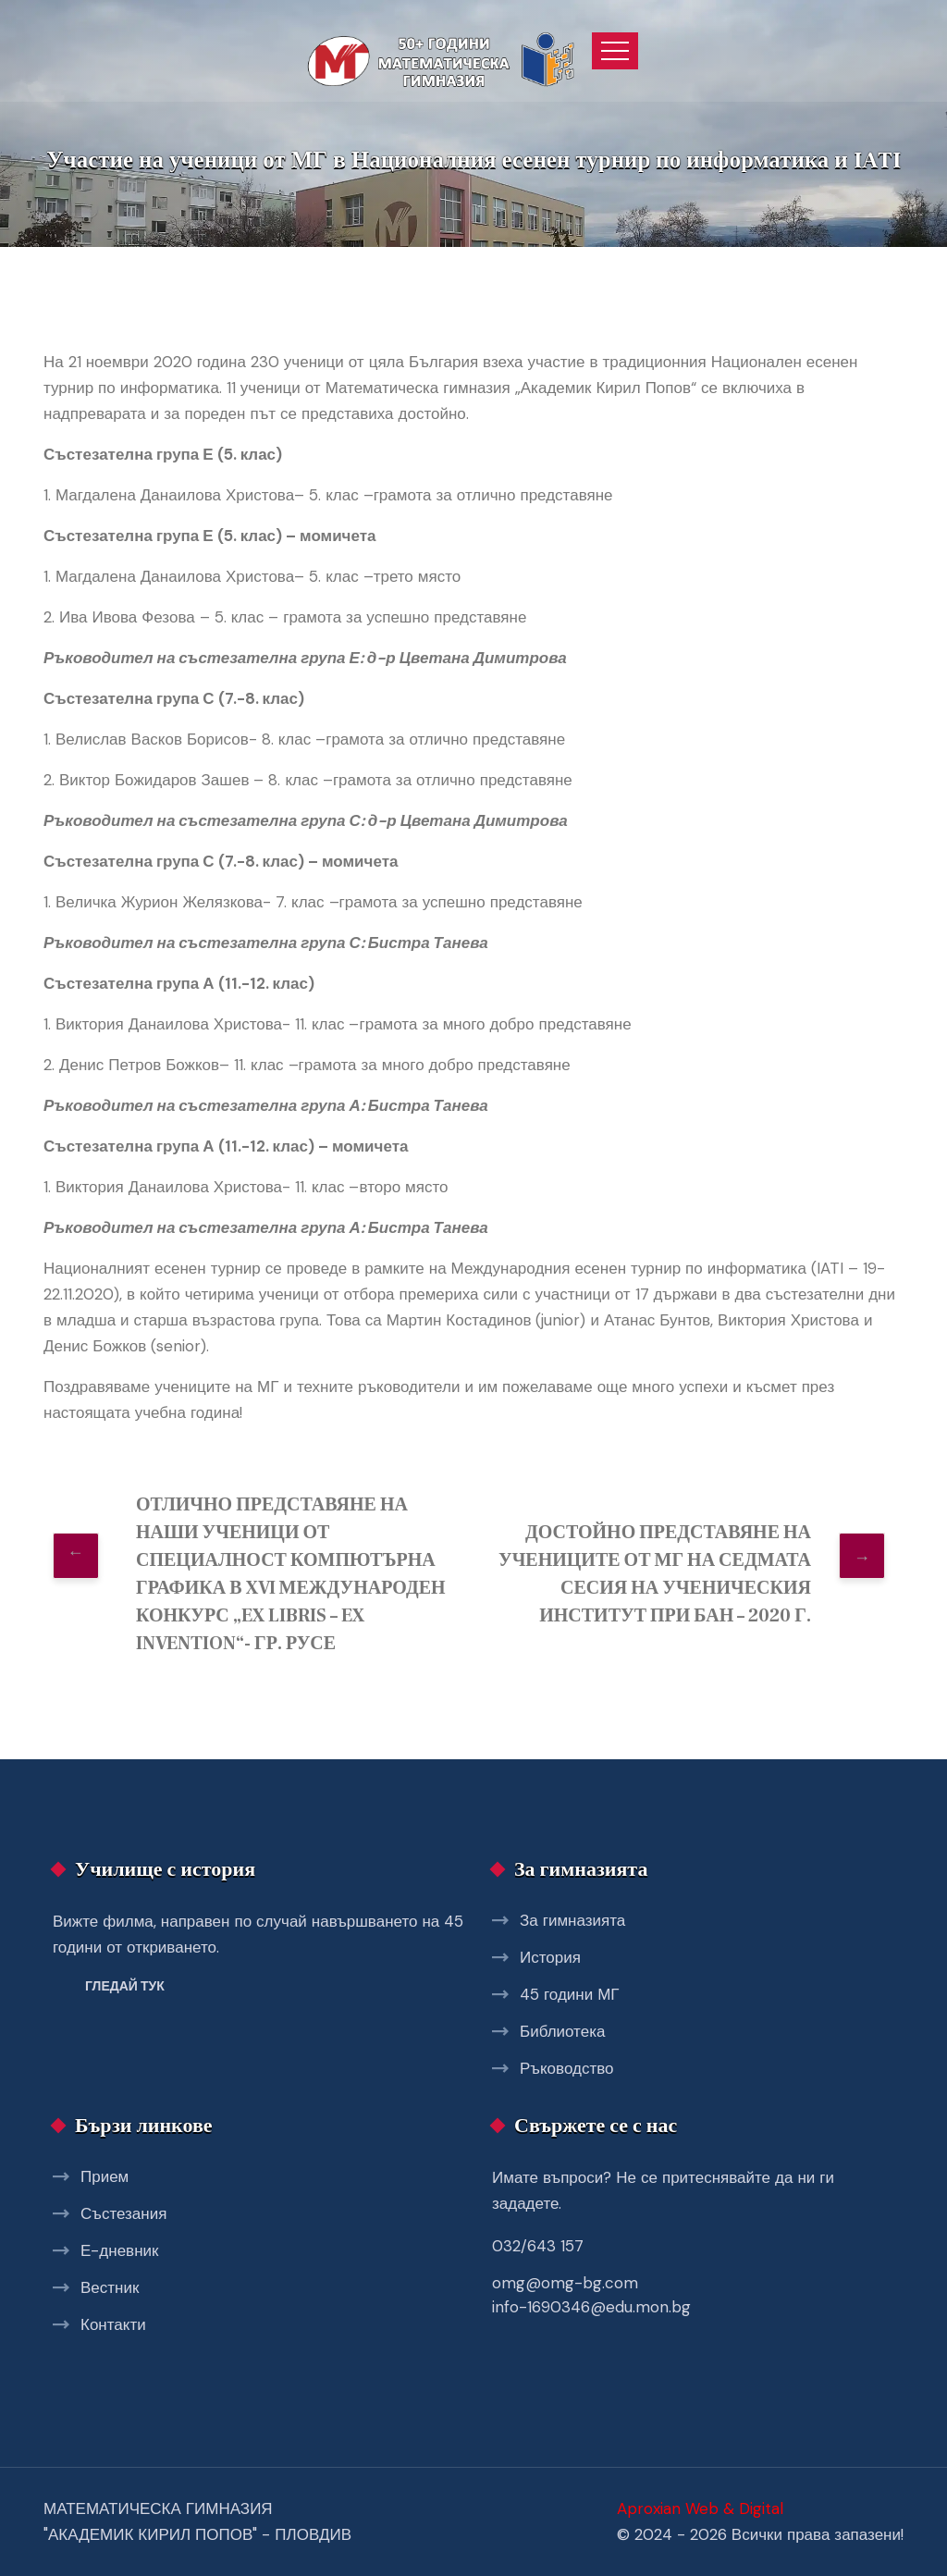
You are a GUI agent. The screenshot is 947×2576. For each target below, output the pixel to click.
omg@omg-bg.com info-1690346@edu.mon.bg (591, 2295)
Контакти (113, 2324)
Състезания (123, 2213)
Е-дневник (119, 2250)
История (550, 1957)
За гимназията (572, 1920)
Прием (104, 2176)
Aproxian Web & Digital (700, 2508)
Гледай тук (125, 1986)
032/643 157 (538, 2246)
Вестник (109, 2287)
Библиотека (562, 2031)
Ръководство (566, 2068)
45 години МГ (570, 1994)
